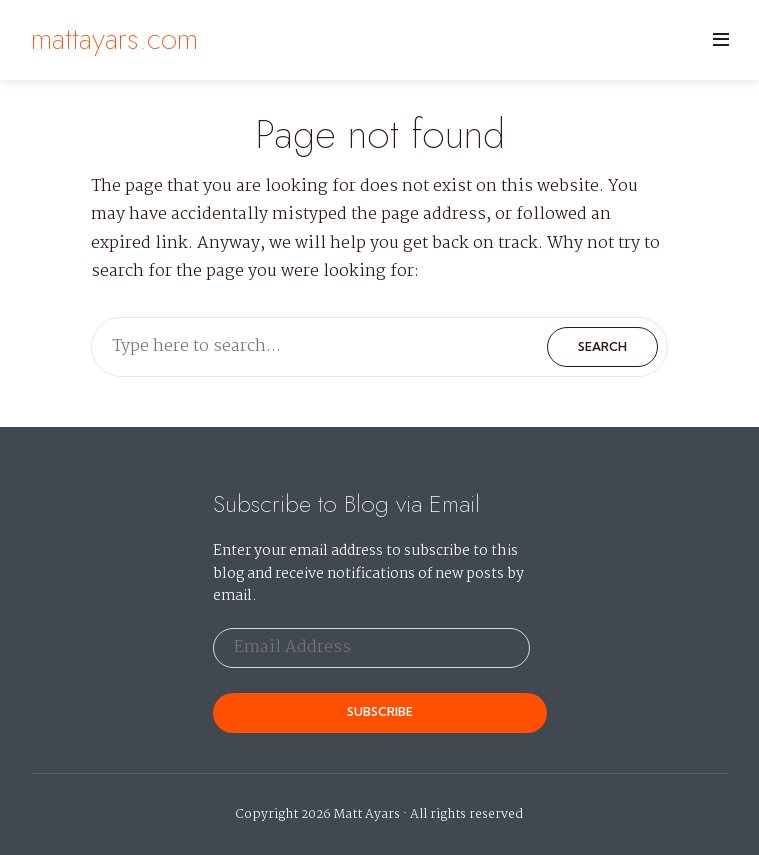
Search (602, 346)
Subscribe (380, 711)
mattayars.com (114, 38)
